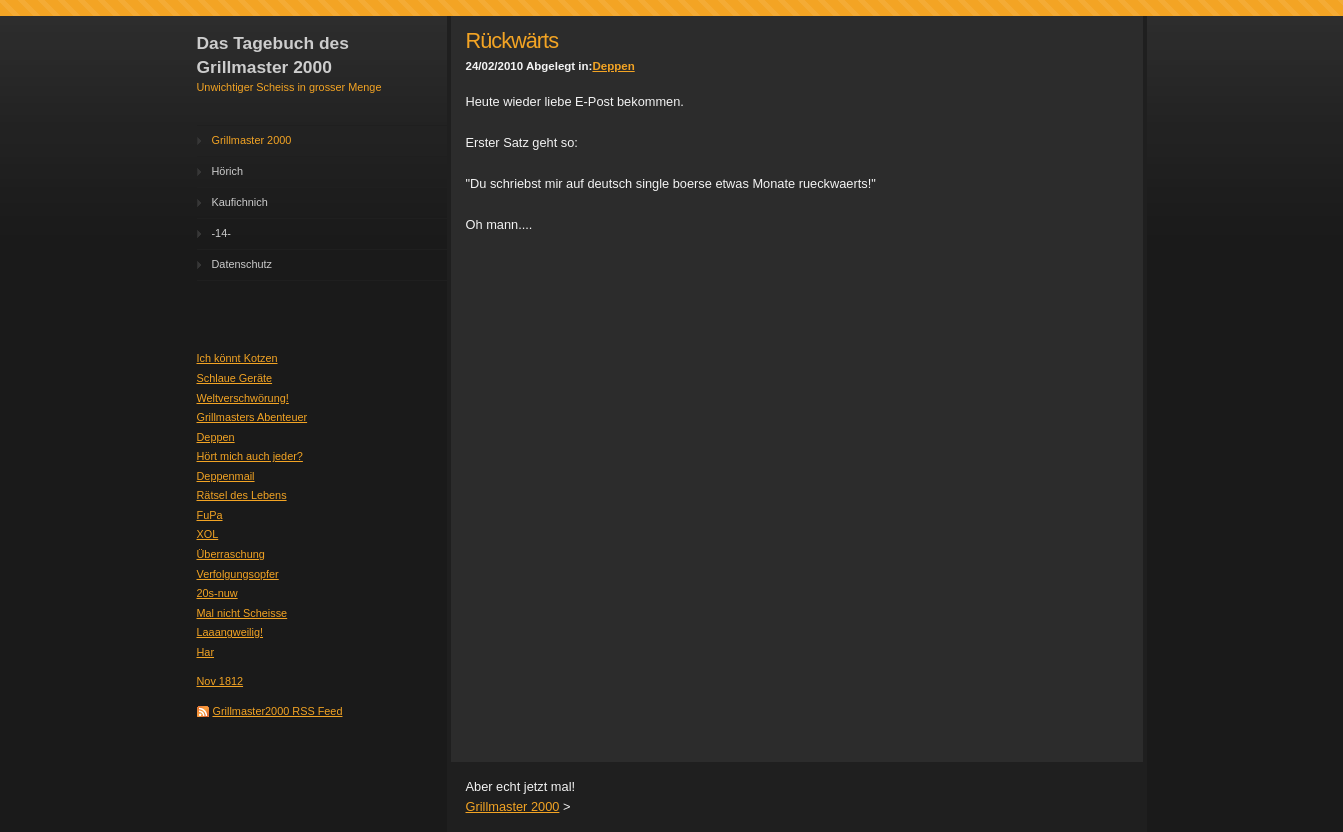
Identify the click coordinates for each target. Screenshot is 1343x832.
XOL (208, 534)
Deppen (216, 437)
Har (206, 652)
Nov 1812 (220, 681)
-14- (221, 233)
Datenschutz (242, 264)
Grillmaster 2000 (252, 140)
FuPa (210, 515)
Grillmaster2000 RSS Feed (278, 711)
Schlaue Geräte (235, 378)
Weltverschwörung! (243, 398)
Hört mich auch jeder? (250, 456)
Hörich (227, 171)
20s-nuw (217, 593)
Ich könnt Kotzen (237, 358)
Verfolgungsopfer (238, 574)
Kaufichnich (240, 202)
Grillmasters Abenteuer (252, 417)
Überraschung (231, 554)
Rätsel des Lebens (242, 495)
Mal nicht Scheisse (242, 613)
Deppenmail (226, 476)
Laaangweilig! (230, 632)
